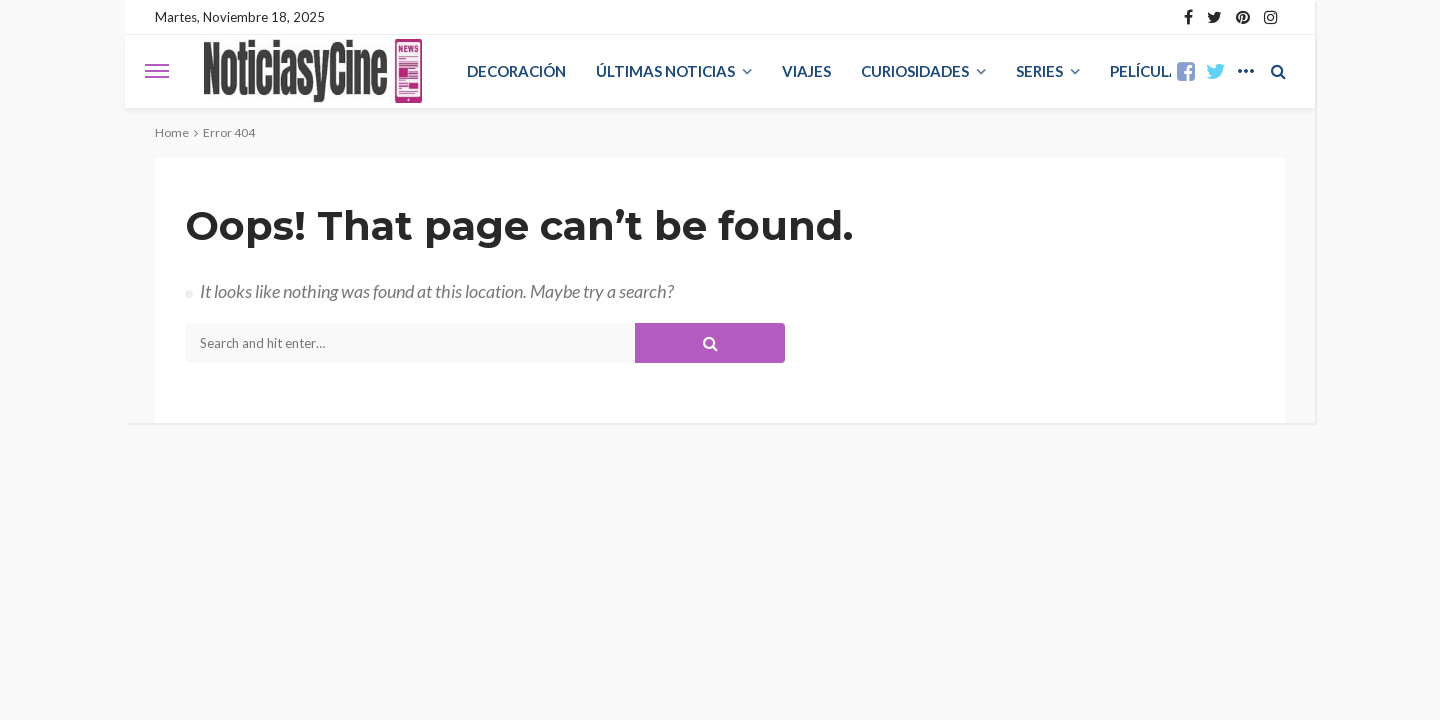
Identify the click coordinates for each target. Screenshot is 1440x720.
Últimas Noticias (665, 71)
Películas (1149, 71)
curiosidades (915, 71)
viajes (806, 71)
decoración (516, 71)
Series (1039, 71)
